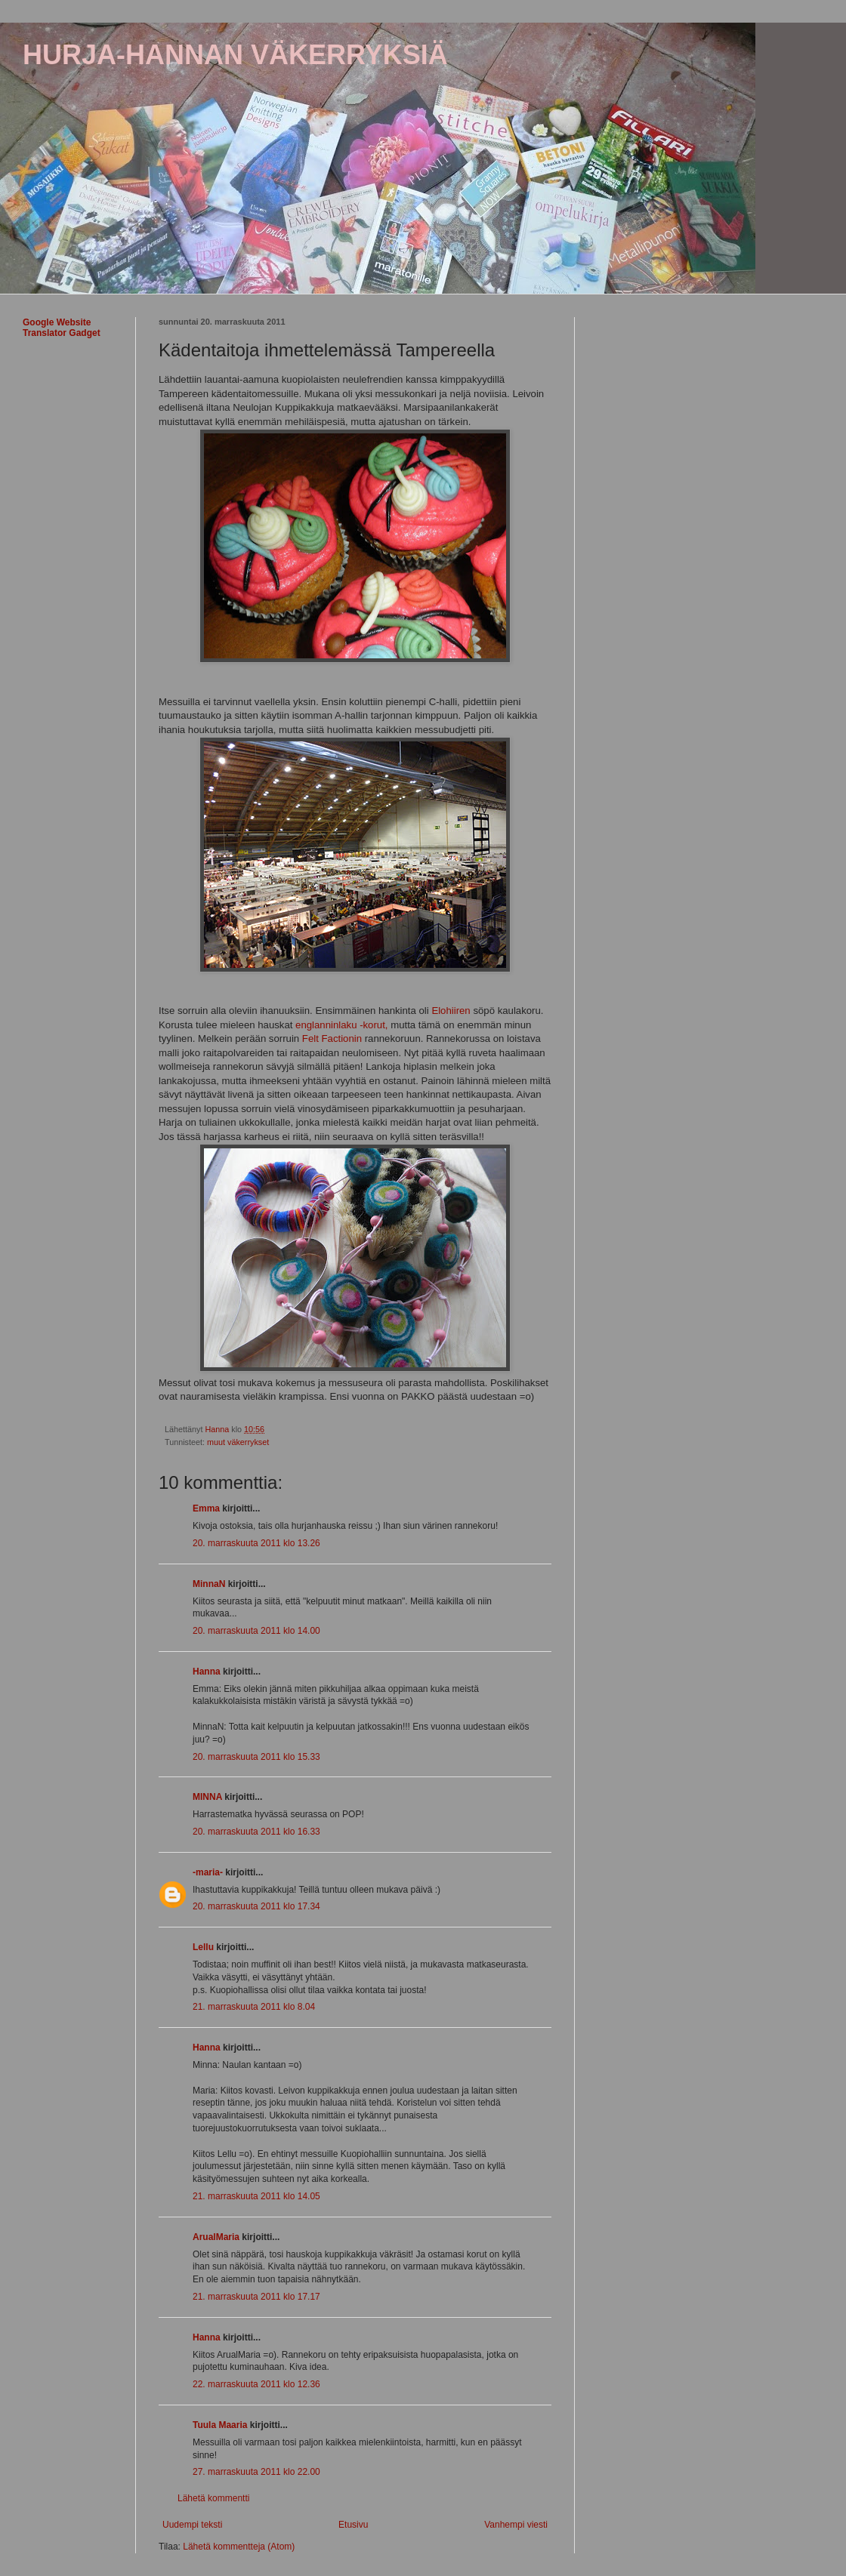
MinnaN (209, 1584)
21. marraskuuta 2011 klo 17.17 (256, 2296)
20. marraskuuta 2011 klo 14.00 (256, 1630)
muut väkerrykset (238, 1442)
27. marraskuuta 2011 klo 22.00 (256, 2472)
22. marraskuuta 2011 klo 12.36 (256, 2384)
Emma (206, 1508)
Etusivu (353, 2524)
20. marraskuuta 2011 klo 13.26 (256, 1543)
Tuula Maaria (220, 2425)
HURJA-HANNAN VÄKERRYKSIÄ (235, 54)
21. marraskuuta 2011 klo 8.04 (254, 2006)
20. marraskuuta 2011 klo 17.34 (256, 1906)
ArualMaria (216, 2237)
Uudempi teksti (192, 2524)
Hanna (207, 1671)
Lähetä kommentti (213, 2498)
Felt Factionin (332, 1038)
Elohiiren (450, 1010)
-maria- (208, 1872)
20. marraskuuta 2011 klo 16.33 (256, 1831)
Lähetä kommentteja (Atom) (239, 2546)
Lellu (203, 1947)
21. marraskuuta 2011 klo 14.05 (256, 2196)
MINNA (207, 1797)
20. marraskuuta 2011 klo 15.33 (256, 1757)
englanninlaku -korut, (341, 1025)
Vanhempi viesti (516, 2524)
